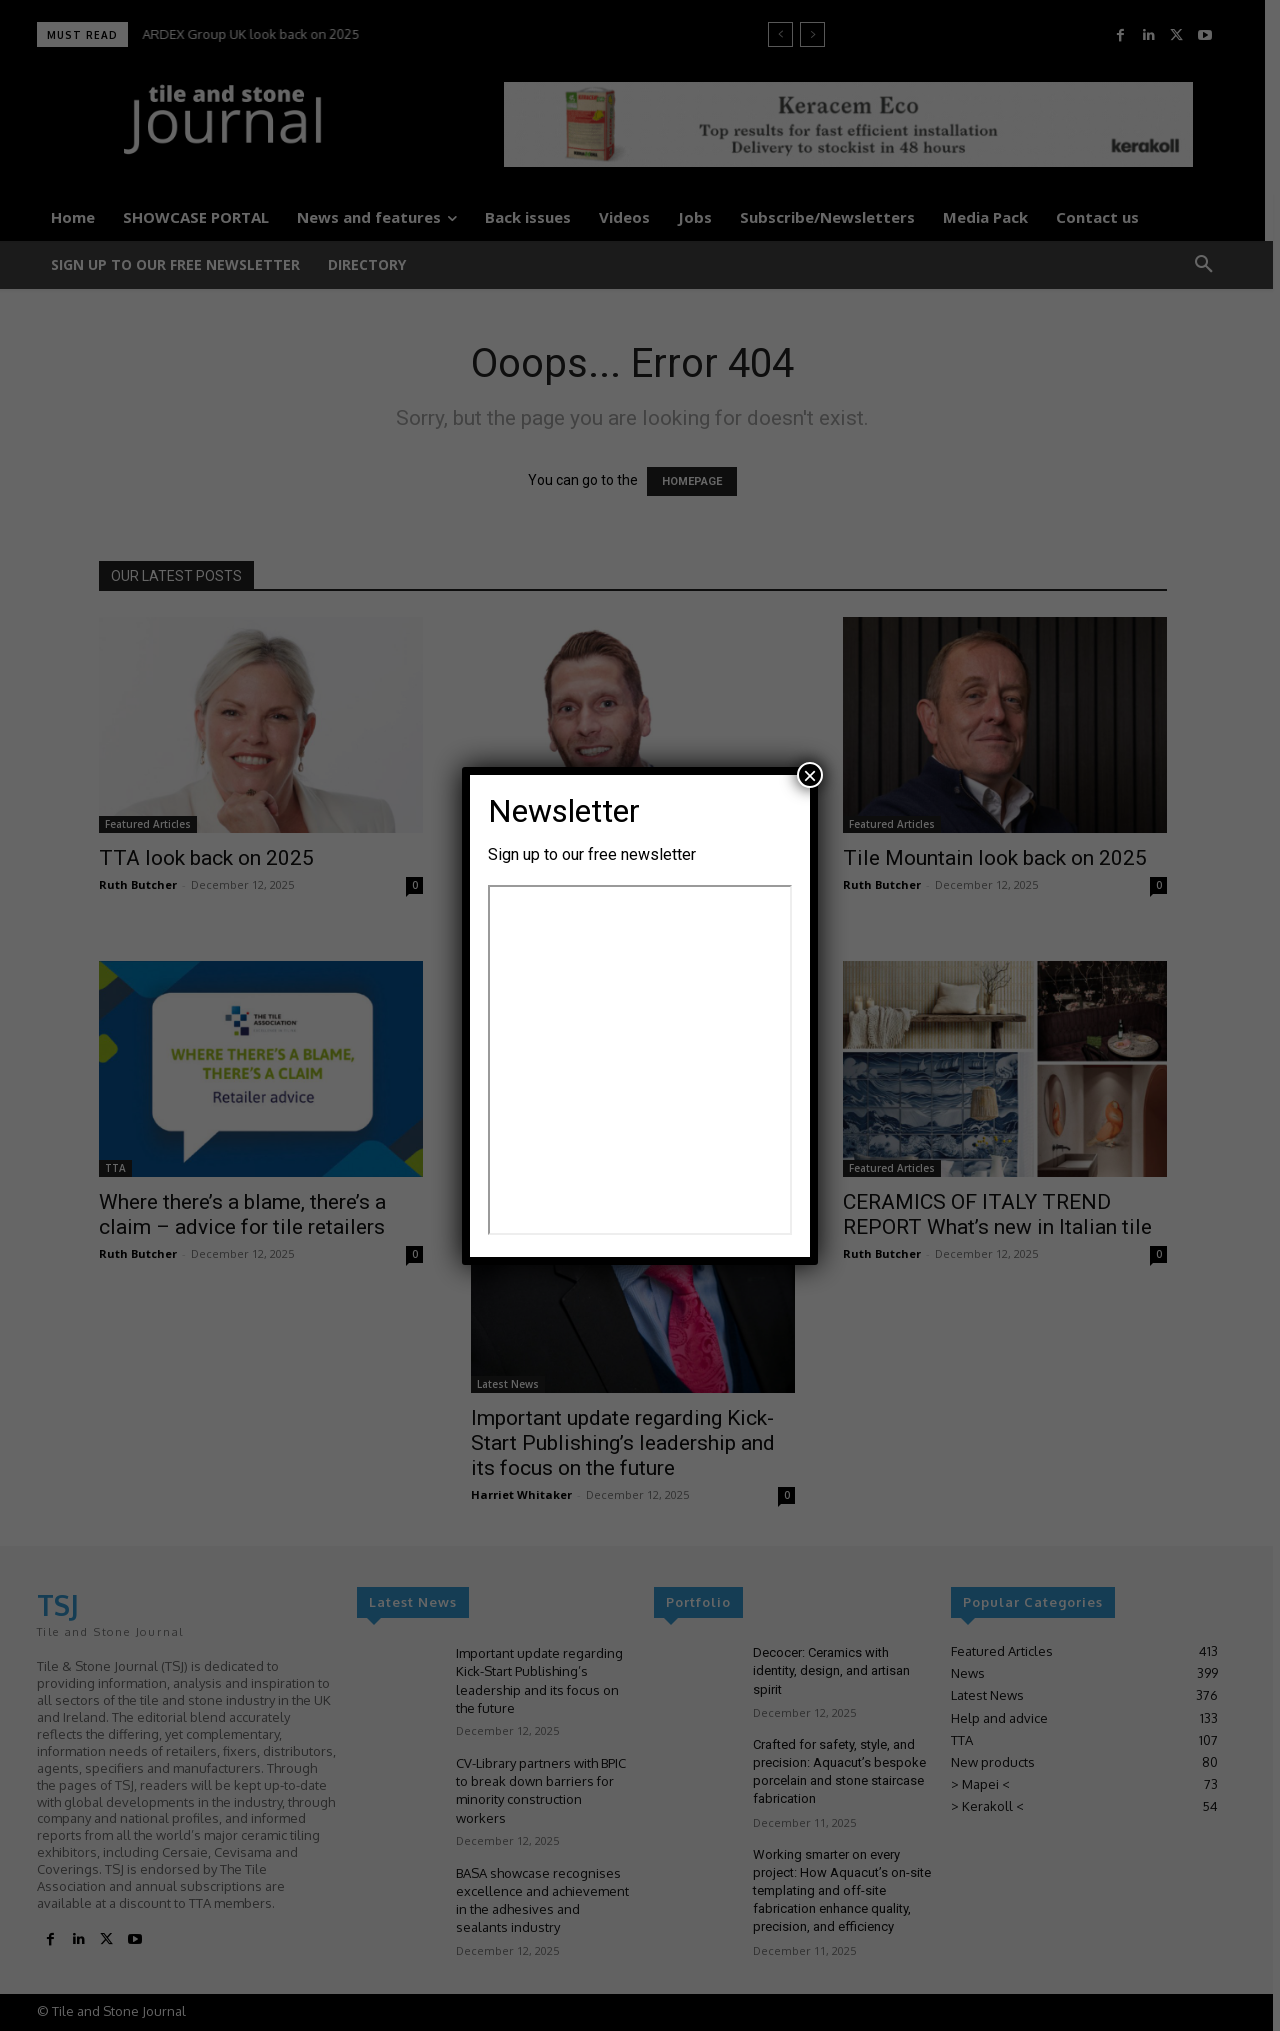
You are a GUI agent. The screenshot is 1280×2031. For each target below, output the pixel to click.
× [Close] (810, 775)
